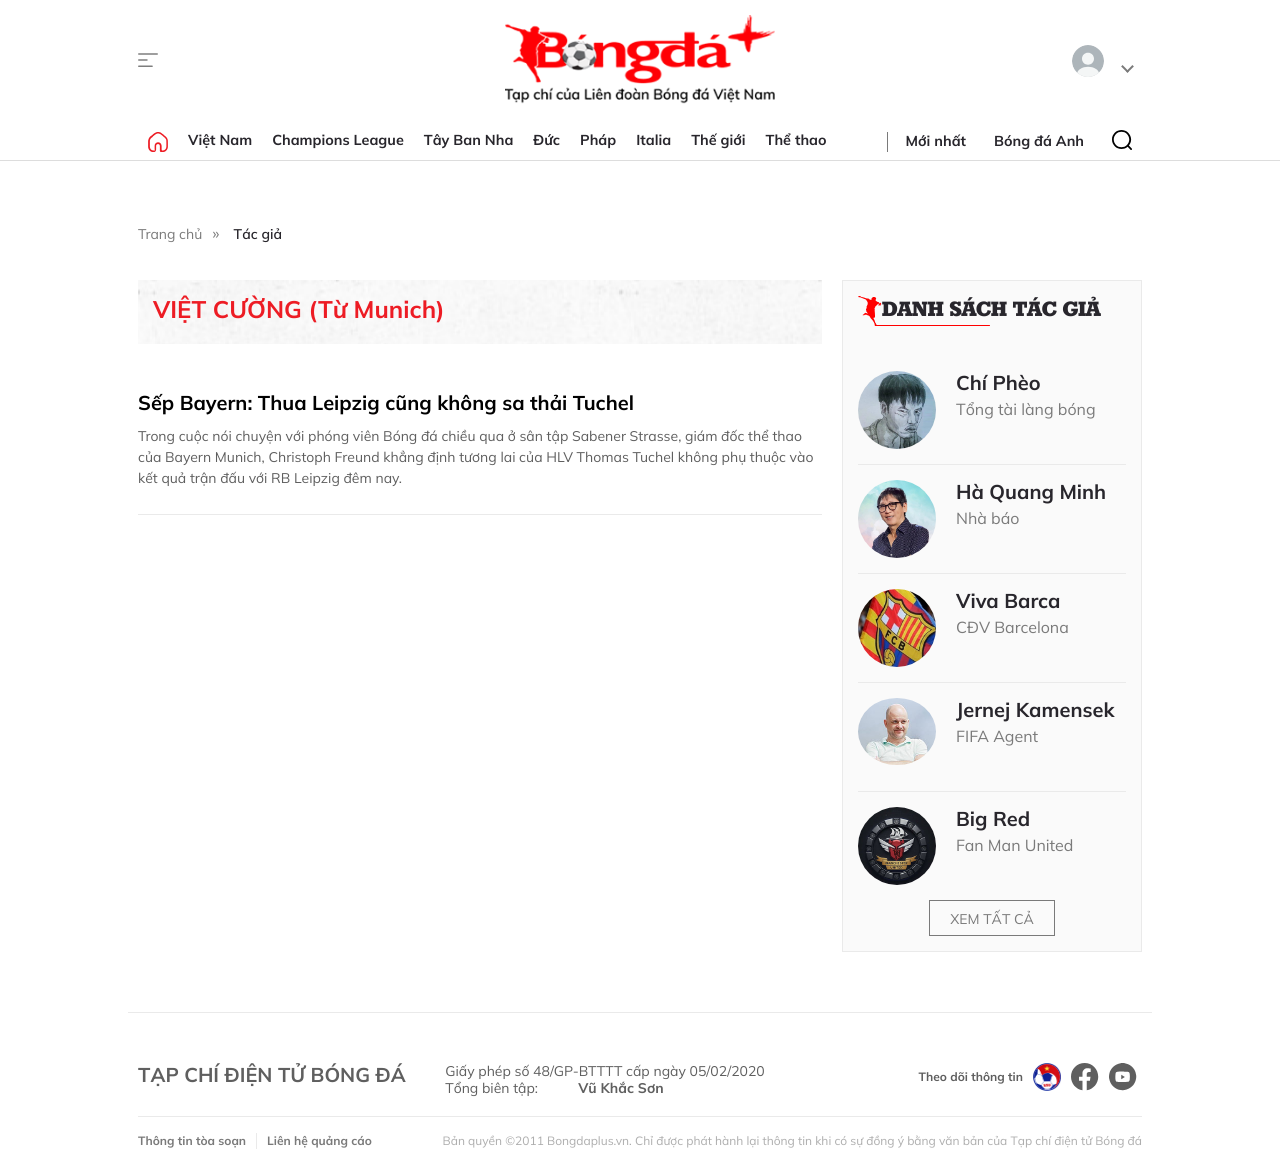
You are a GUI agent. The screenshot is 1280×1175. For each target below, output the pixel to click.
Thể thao (796, 140)
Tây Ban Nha (469, 140)
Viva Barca (1008, 601)
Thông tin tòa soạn (192, 1140)
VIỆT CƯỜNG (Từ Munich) (299, 309)
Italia (653, 140)
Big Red (993, 819)
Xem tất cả (992, 919)
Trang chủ (170, 234)
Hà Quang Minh (1031, 492)
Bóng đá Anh (1039, 141)
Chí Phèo (998, 383)
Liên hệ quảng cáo (319, 1140)
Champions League (338, 140)
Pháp (598, 140)
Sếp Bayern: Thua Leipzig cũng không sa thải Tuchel (386, 402)
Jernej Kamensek (1035, 710)
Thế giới (718, 140)
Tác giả (258, 234)
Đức (546, 140)
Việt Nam (220, 140)
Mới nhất (936, 141)
